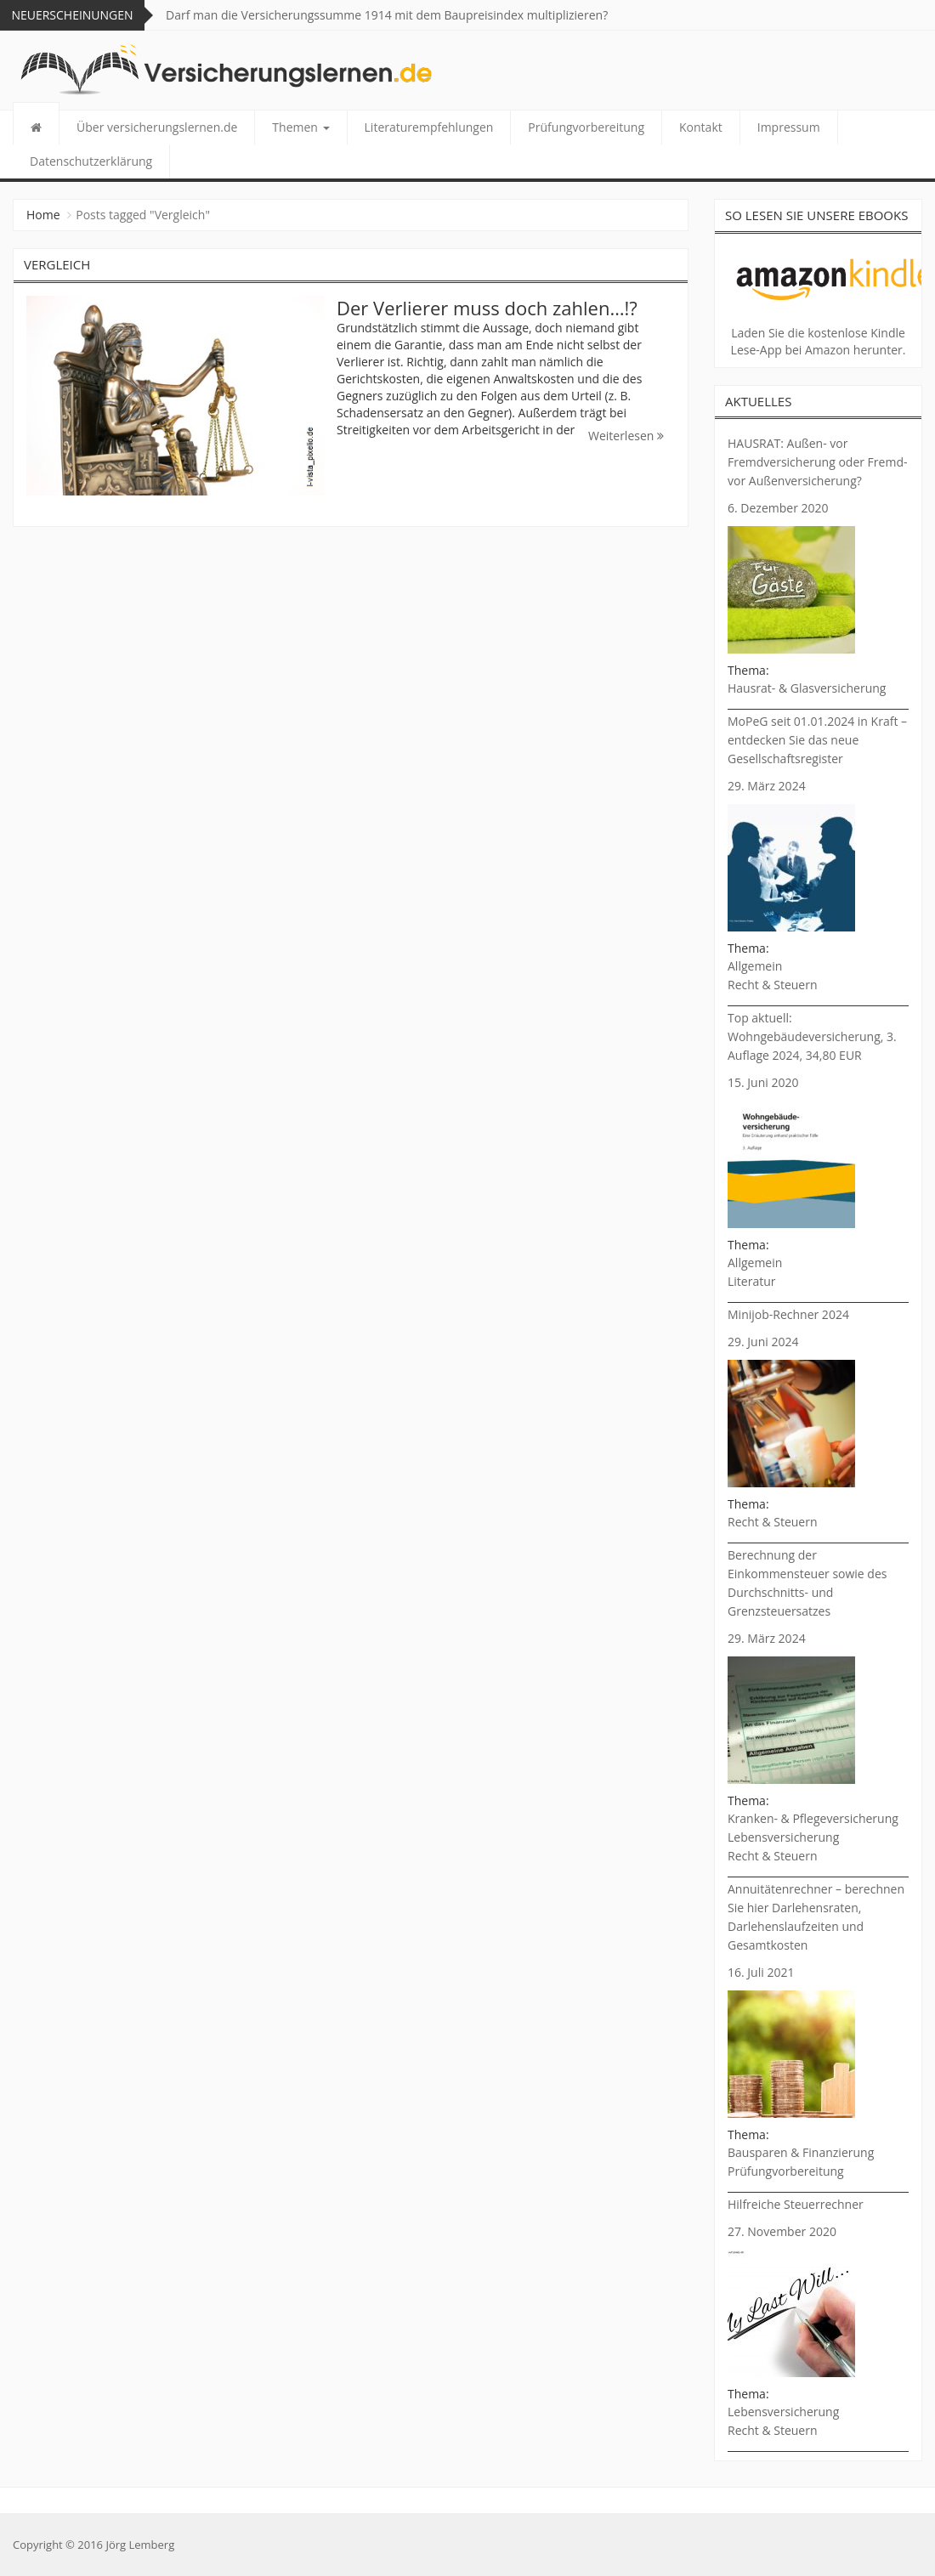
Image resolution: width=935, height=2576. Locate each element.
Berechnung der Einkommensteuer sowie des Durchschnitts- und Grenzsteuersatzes (807, 1583)
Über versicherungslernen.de (156, 127)
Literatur (752, 1281)
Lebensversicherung (783, 1837)
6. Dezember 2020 (778, 508)
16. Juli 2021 (761, 1972)
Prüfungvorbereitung (586, 127)
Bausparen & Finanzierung (801, 2152)
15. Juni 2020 (763, 1082)
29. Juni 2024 (763, 1341)
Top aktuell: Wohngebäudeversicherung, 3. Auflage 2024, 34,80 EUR (812, 1036)
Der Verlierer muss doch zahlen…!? (487, 307)
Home (43, 215)
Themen (300, 127)
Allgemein (755, 966)
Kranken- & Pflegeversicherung (813, 1818)
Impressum (788, 127)
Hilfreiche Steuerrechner (796, 2204)
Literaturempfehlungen (429, 127)
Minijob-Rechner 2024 (788, 1314)
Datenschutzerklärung (91, 161)
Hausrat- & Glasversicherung (807, 688)
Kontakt (700, 127)
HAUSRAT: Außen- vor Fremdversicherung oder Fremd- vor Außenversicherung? (817, 462)
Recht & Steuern (773, 985)
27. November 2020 (782, 2231)
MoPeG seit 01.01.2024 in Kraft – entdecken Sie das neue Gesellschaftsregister (817, 740)
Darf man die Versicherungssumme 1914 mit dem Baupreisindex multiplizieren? (387, 15)
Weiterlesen (626, 435)
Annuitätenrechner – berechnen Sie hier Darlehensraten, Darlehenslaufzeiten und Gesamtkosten (816, 1917)
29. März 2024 (767, 786)
